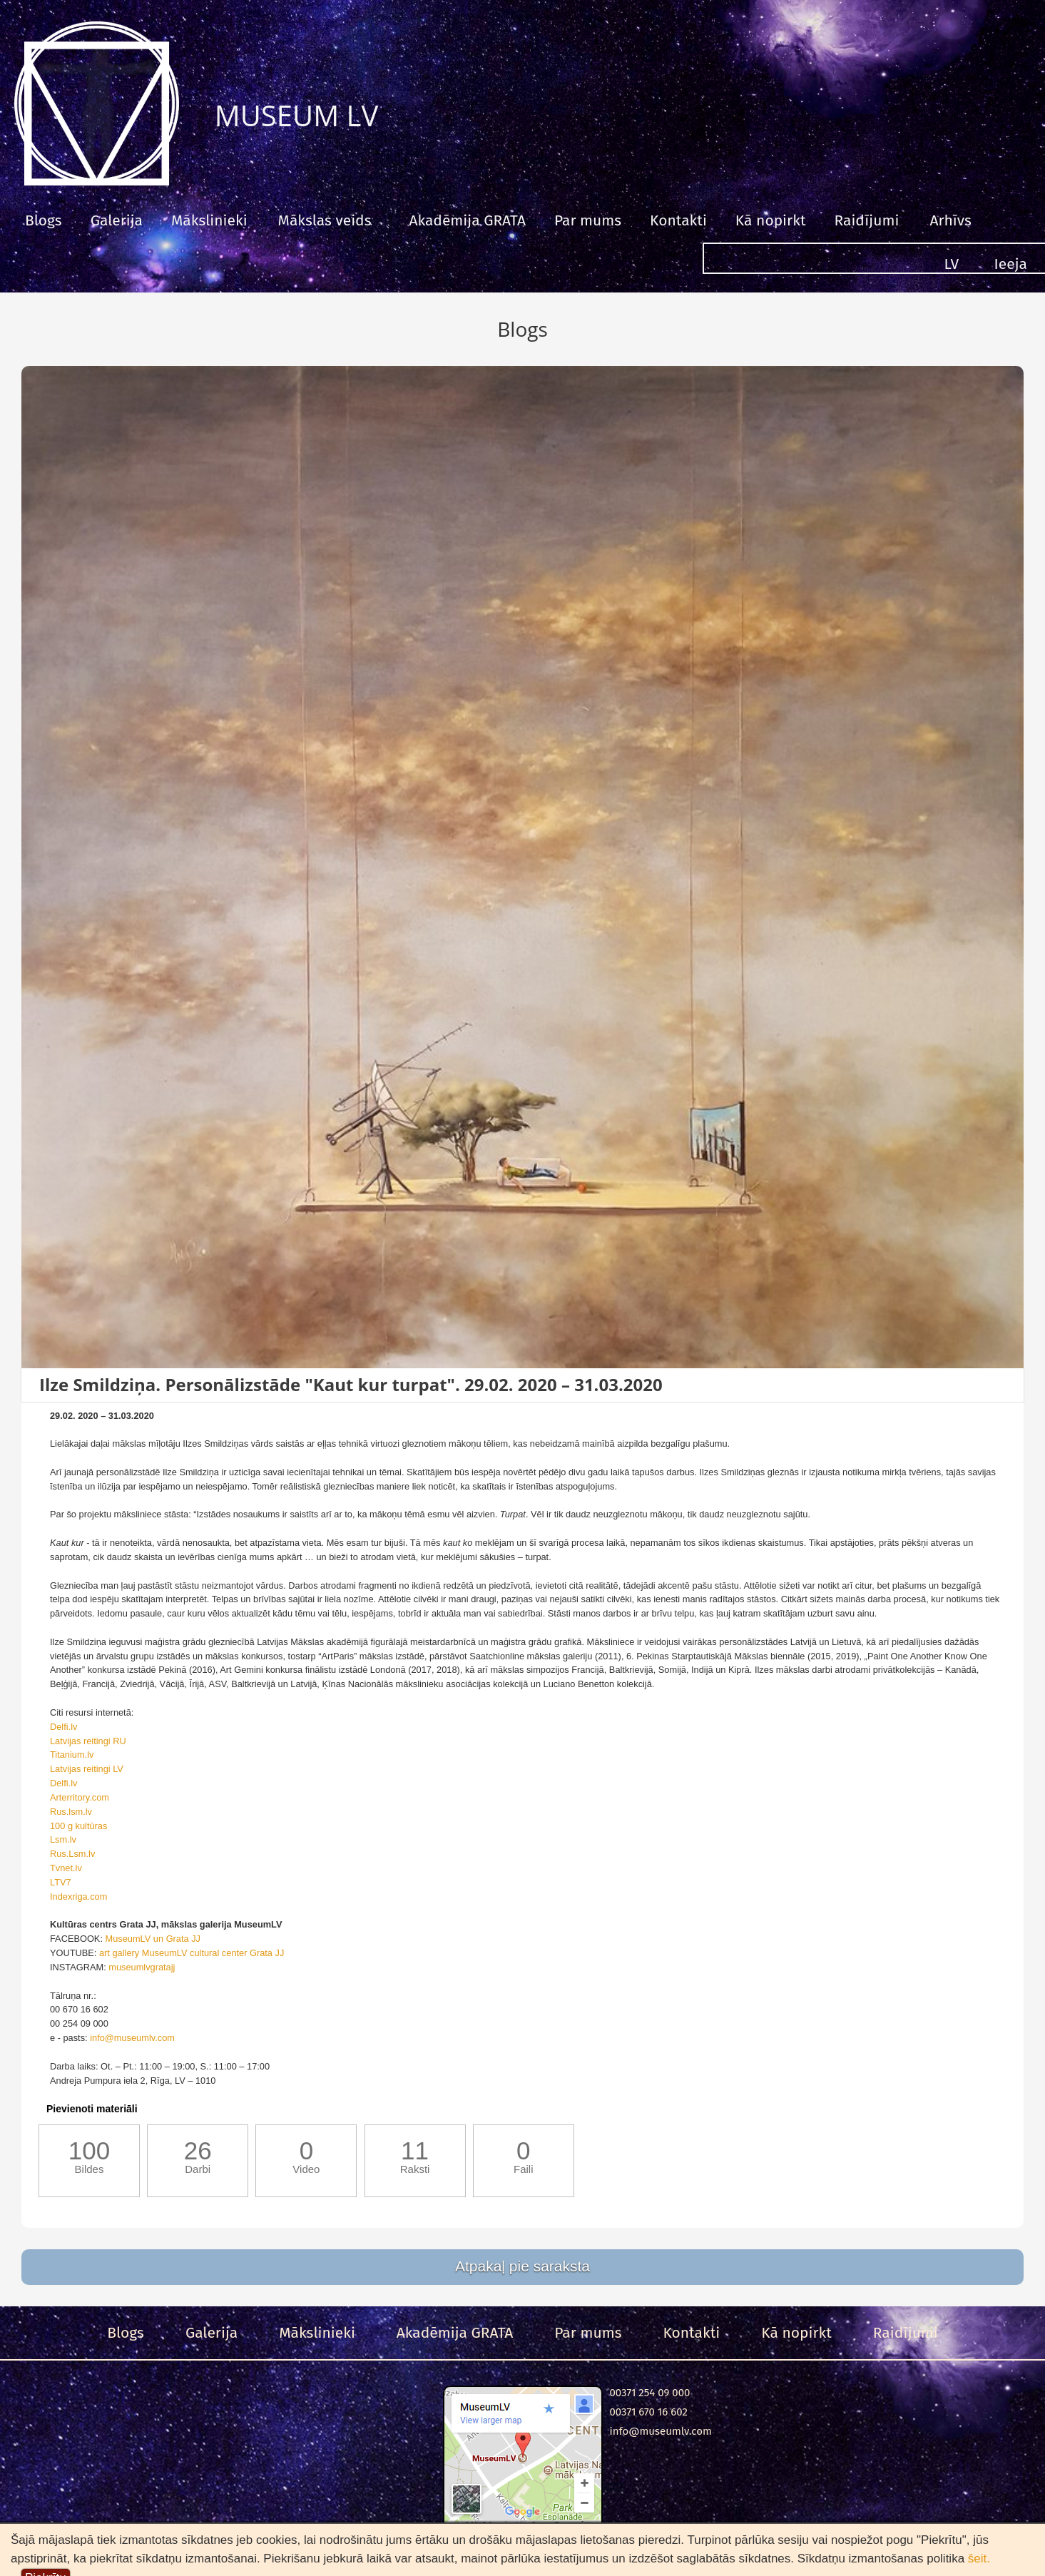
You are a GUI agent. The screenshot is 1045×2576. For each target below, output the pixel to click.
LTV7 (60, 1882)
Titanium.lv (71, 1754)
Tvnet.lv (66, 1868)
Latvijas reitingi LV (86, 1768)
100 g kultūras (78, 1826)
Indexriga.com (78, 1896)
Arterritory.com (79, 1797)
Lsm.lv (63, 1839)
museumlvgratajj (141, 1967)
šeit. (979, 2558)
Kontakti (678, 220)
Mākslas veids (325, 220)
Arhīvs (950, 220)
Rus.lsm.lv (71, 1811)
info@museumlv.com (132, 2037)
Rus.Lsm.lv (72, 1853)
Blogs (43, 220)
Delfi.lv (63, 1726)
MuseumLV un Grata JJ (153, 1938)
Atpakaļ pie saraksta (522, 2266)
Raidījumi (866, 220)
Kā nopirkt (770, 220)
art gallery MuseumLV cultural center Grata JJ (191, 1953)
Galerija (117, 220)
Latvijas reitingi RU (88, 1741)
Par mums (587, 220)
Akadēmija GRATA (467, 220)
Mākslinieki (209, 220)
